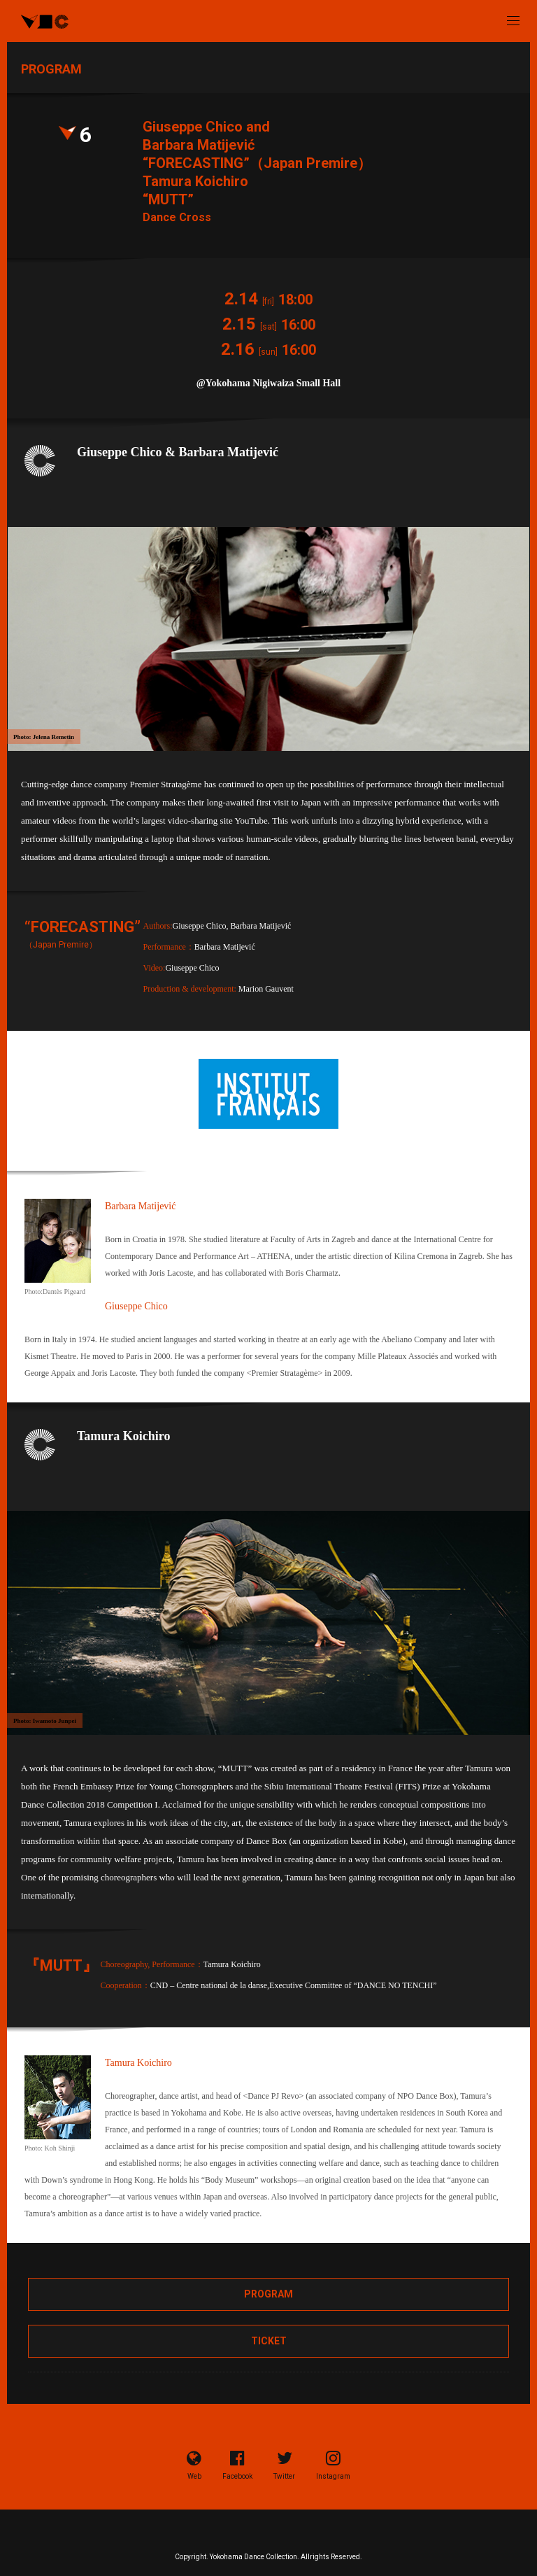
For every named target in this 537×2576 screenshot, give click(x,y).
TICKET (269, 2340)
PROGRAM (268, 2294)
